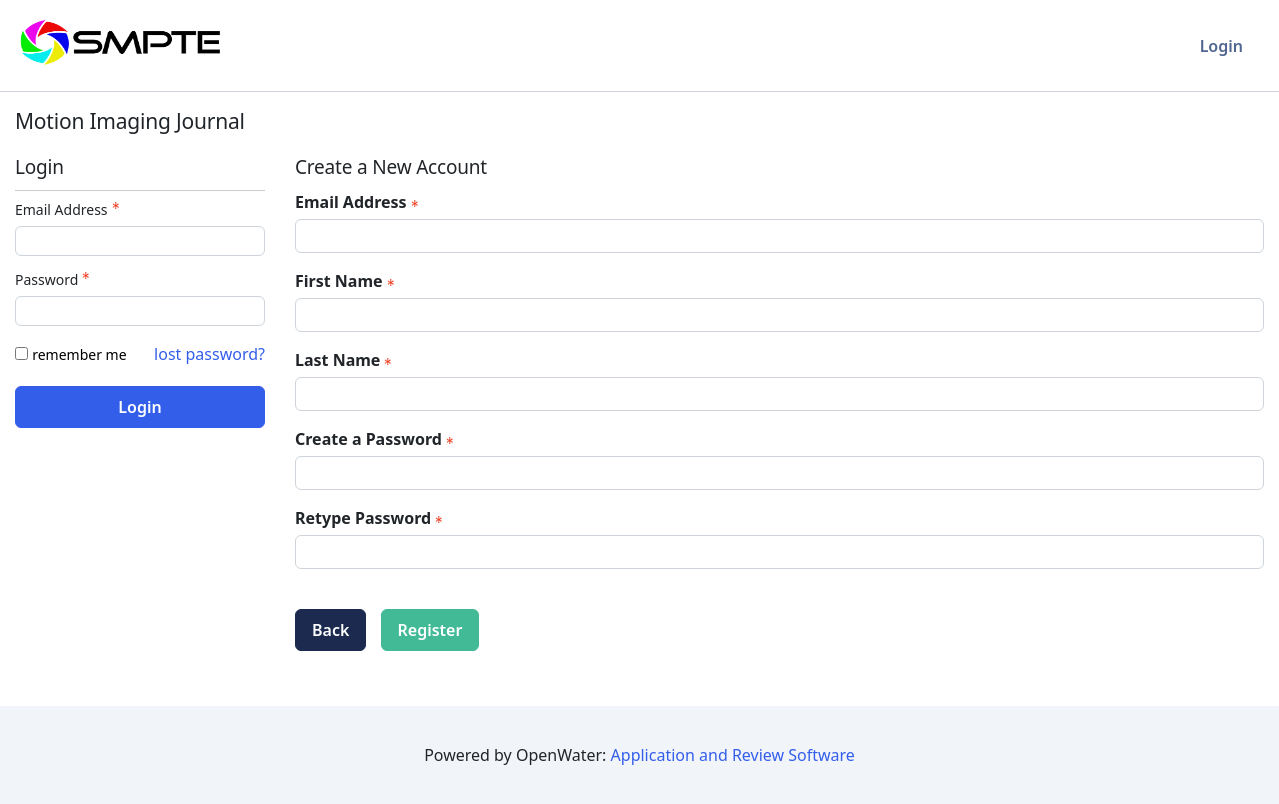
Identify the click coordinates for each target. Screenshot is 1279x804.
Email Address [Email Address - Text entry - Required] (69, 209)
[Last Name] (779, 394)
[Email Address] (779, 236)
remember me (79, 354)
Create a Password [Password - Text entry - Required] (376, 439)
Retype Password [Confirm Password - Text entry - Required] (371, 518)
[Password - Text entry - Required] (140, 311)
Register (430, 630)
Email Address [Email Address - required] (359, 202)
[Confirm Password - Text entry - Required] (779, 552)
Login (1221, 46)
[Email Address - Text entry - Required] (140, 241)
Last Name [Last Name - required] (345, 360)
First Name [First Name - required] (347, 281)
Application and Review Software (733, 755)
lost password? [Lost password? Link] (209, 354)
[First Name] (779, 315)
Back (330, 630)
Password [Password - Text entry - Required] (54, 279)
